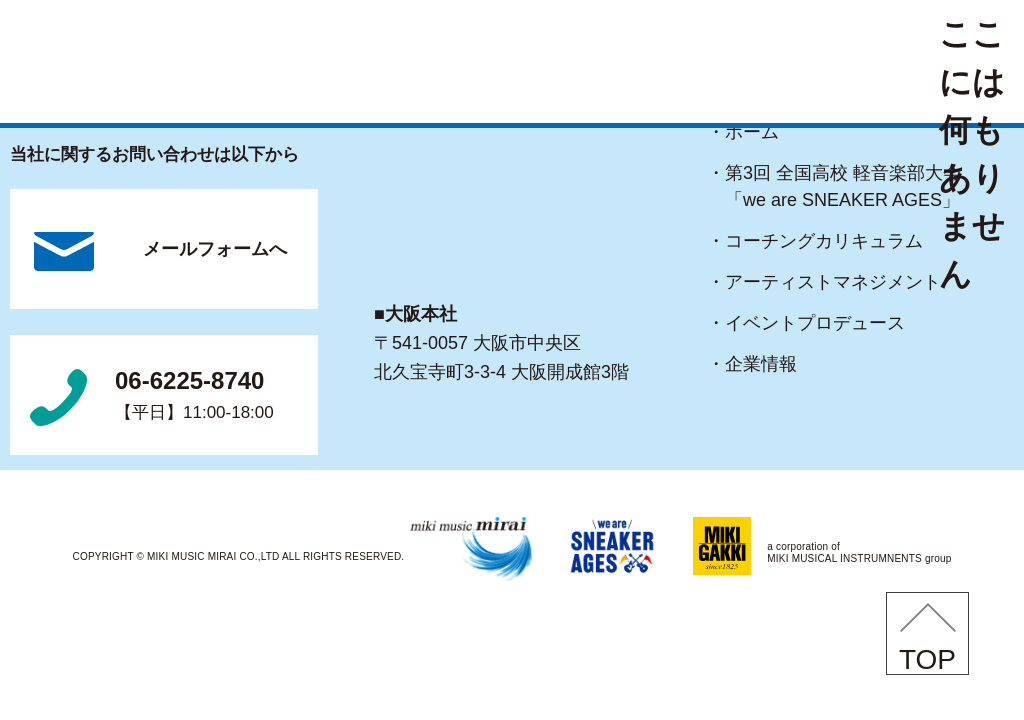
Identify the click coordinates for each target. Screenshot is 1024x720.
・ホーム (752, 132)
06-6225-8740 (194, 397)
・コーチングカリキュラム (824, 241)
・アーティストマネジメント (833, 282)
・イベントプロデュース (815, 323)
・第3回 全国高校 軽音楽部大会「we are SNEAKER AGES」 (843, 186)
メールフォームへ (215, 249)
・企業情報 (761, 364)
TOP (927, 659)
